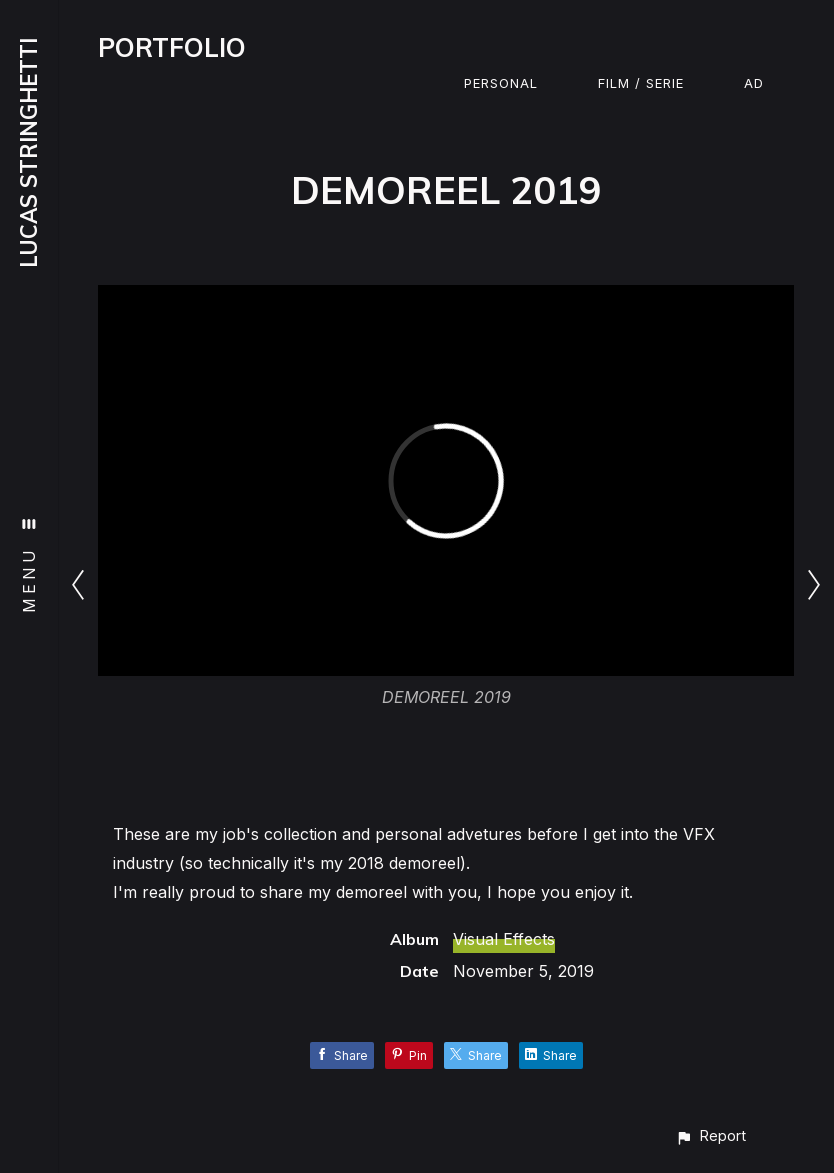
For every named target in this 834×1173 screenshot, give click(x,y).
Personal (501, 83)
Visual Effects (504, 939)
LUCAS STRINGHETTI (29, 153)
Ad (754, 83)
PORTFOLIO (172, 47)
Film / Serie (641, 83)
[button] (710, 1135)
